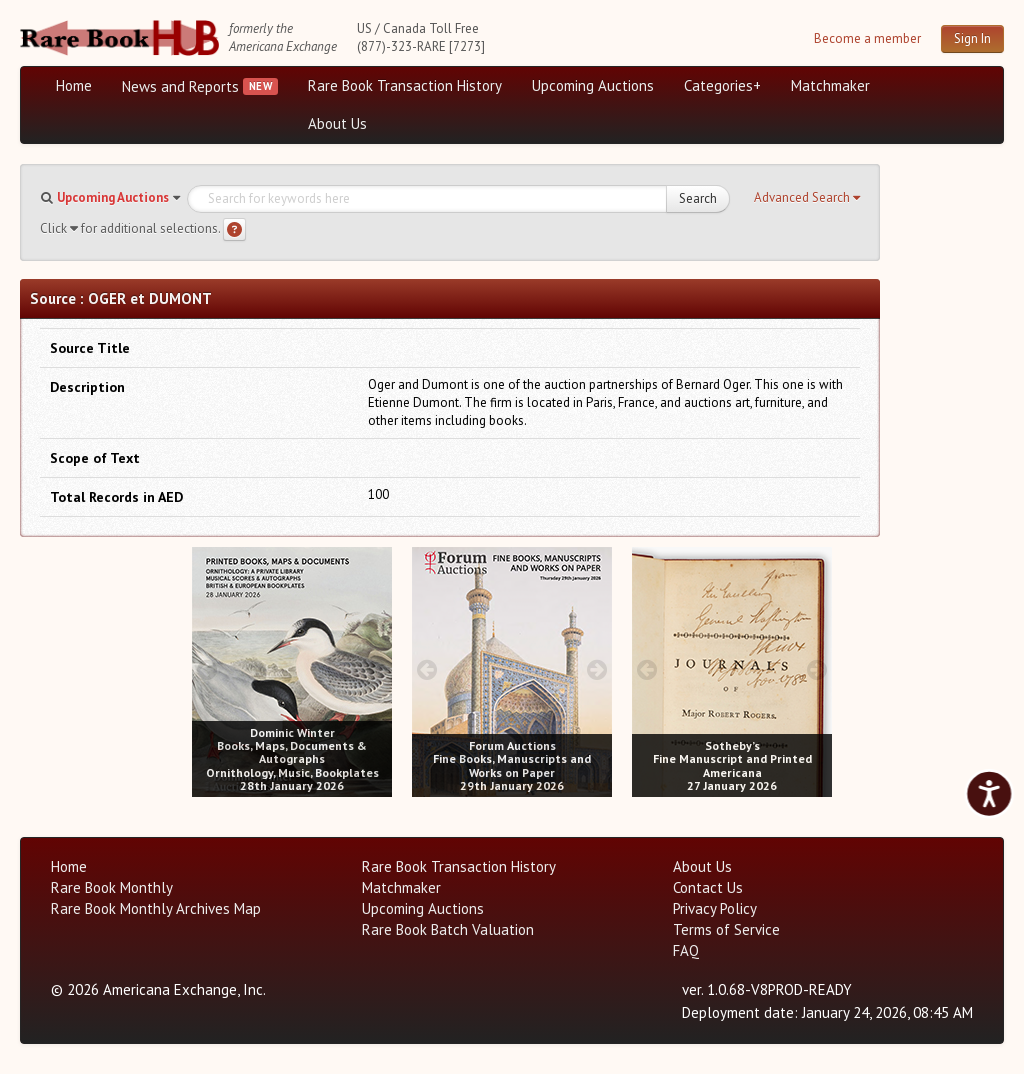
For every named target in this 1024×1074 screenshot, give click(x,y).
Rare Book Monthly (112, 887)
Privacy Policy (715, 908)
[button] (807, 198)
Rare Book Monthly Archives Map (156, 908)
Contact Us (708, 887)
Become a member (867, 38)
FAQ (686, 950)
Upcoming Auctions (593, 85)
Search (698, 198)
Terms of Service (726, 929)
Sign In (972, 38)
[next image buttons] (377, 669)
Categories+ (722, 85)
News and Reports (180, 86)
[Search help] (234, 229)
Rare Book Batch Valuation (448, 929)
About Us (337, 123)
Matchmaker (830, 85)
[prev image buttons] (206, 669)
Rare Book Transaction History (405, 85)
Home (74, 85)
